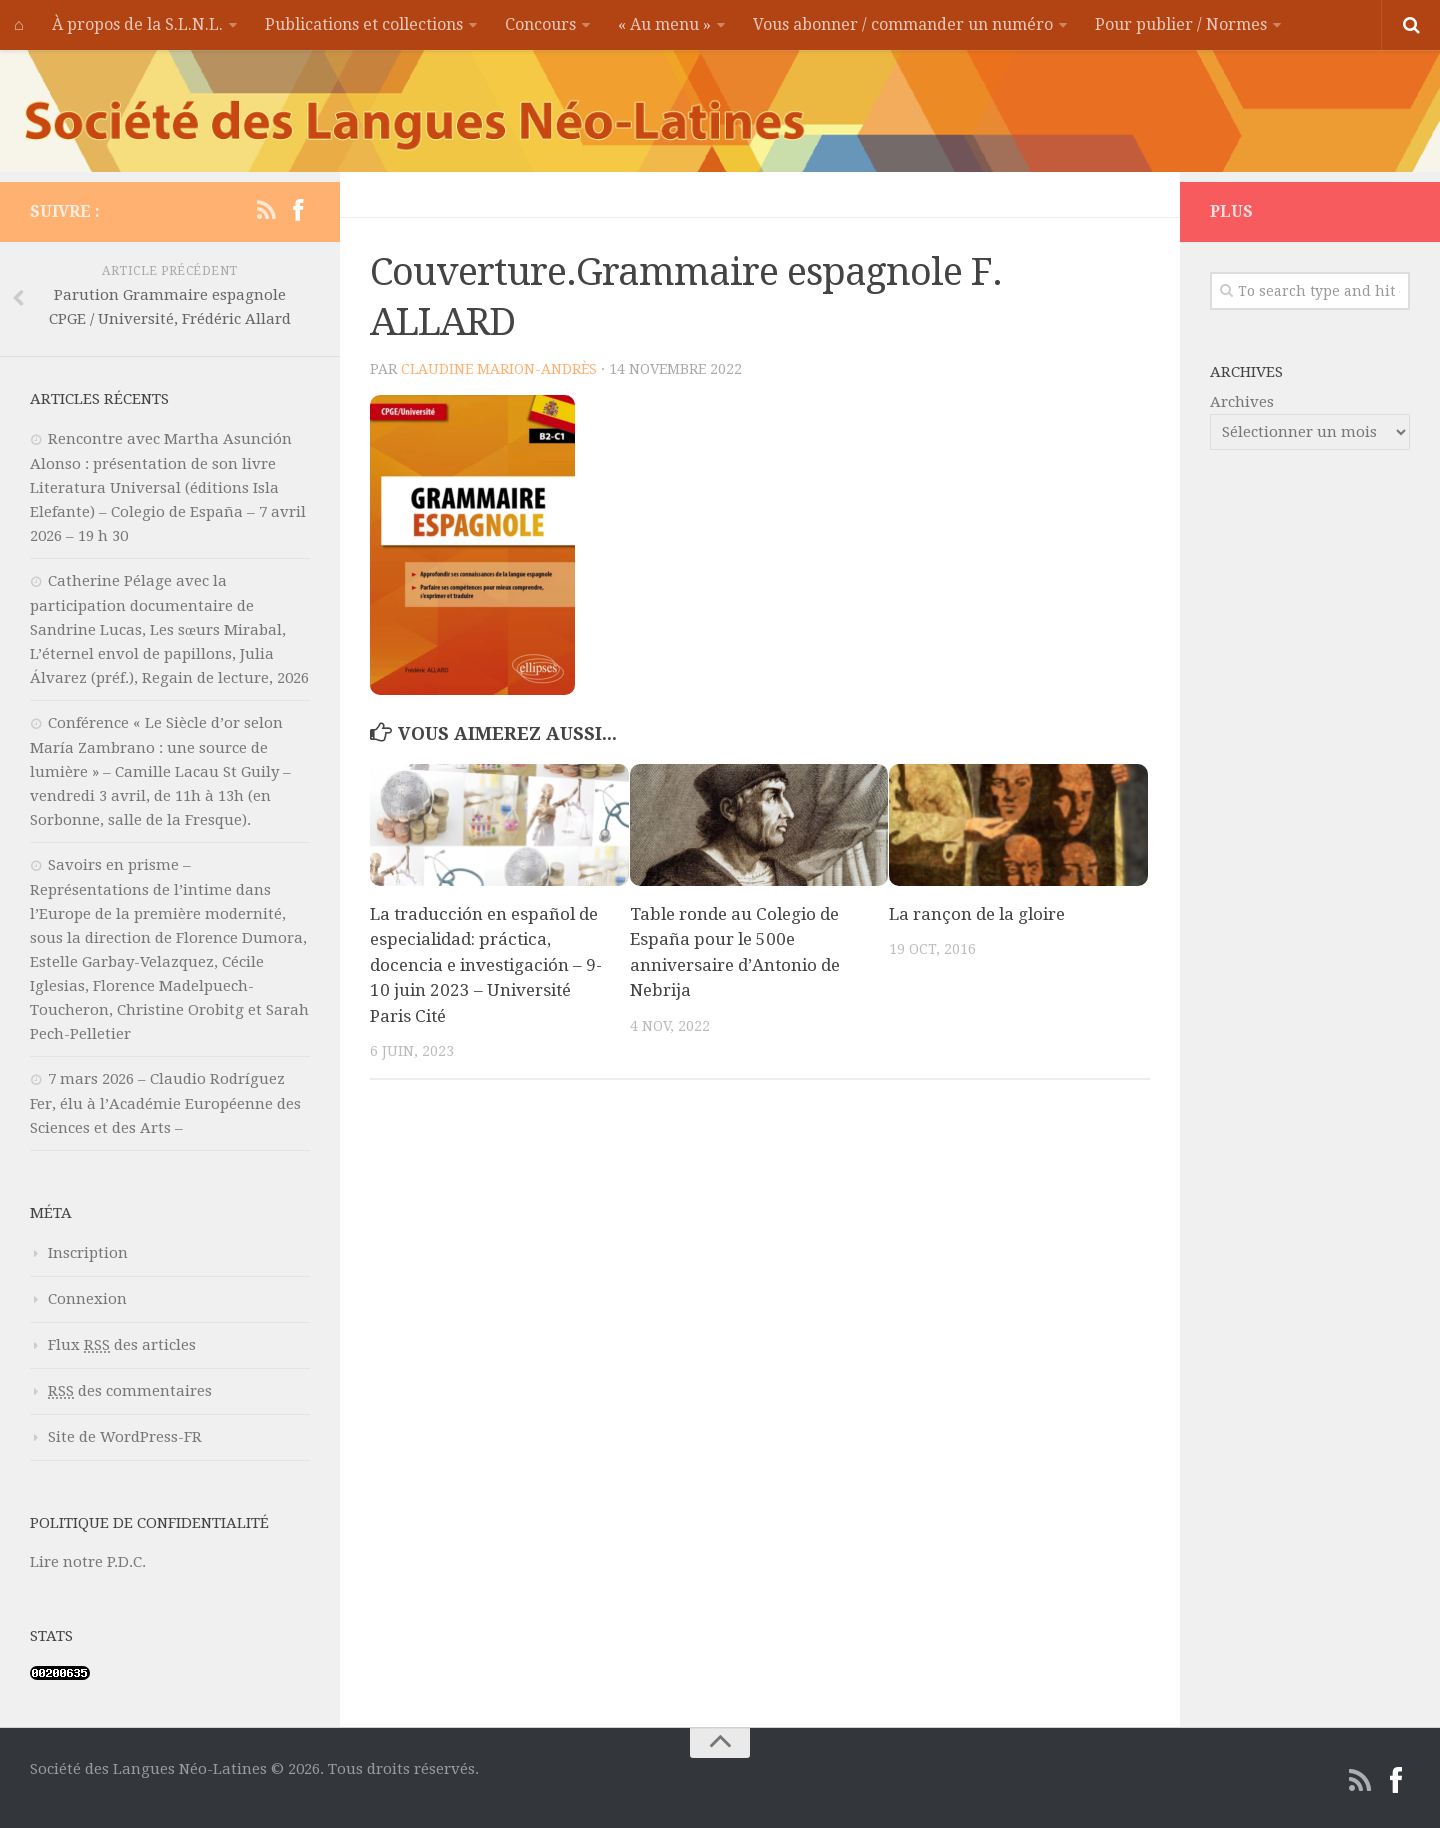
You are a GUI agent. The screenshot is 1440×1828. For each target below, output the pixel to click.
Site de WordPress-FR (125, 1437)
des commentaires (130, 1391)
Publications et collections (364, 24)
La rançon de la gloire (977, 914)
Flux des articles (122, 1345)
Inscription (88, 1253)
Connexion (87, 1299)
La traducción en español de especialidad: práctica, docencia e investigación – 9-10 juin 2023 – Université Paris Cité (486, 965)
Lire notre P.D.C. (88, 1562)
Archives (1242, 402)
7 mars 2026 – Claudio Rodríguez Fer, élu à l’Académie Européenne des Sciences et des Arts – (165, 1103)
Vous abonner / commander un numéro (903, 24)
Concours (540, 24)
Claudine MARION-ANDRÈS (499, 369)
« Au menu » (664, 24)
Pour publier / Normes (1181, 24)
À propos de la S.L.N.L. (137, 24)
